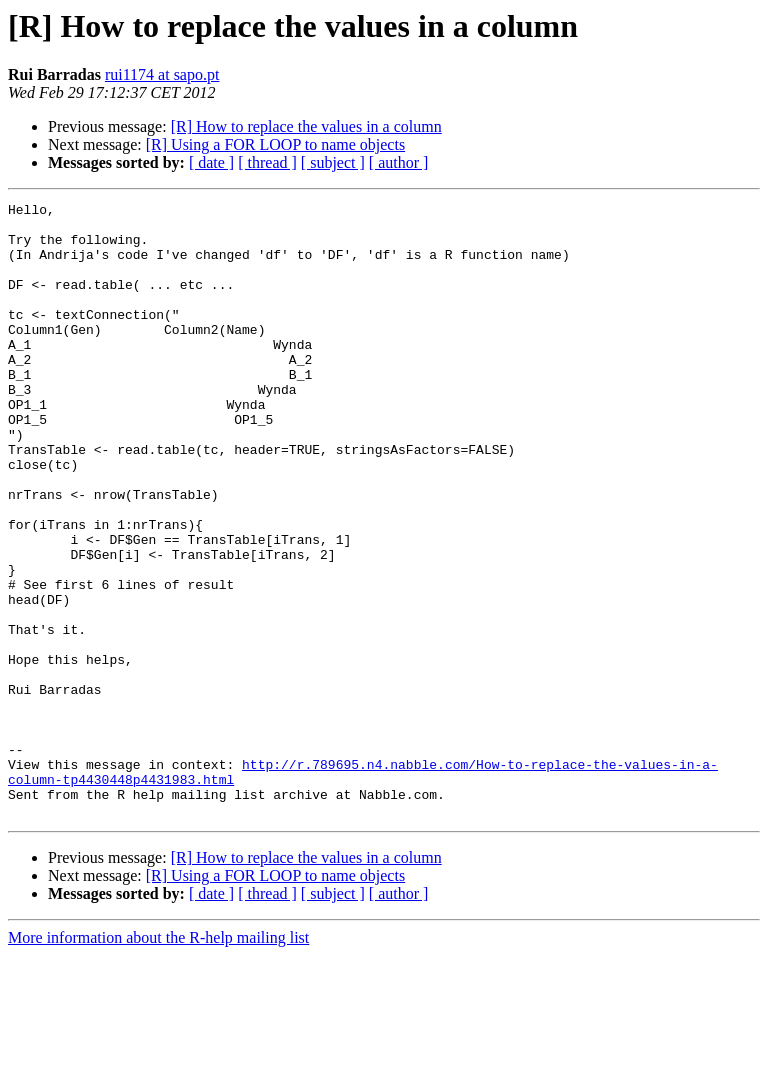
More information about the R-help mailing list (158, 1060)
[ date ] (211, 162)
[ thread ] (267, 162)
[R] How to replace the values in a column (306, 126)
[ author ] (399, 162)
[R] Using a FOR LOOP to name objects (275, 144)
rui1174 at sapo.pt (162, 74)
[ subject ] (333, 162)
